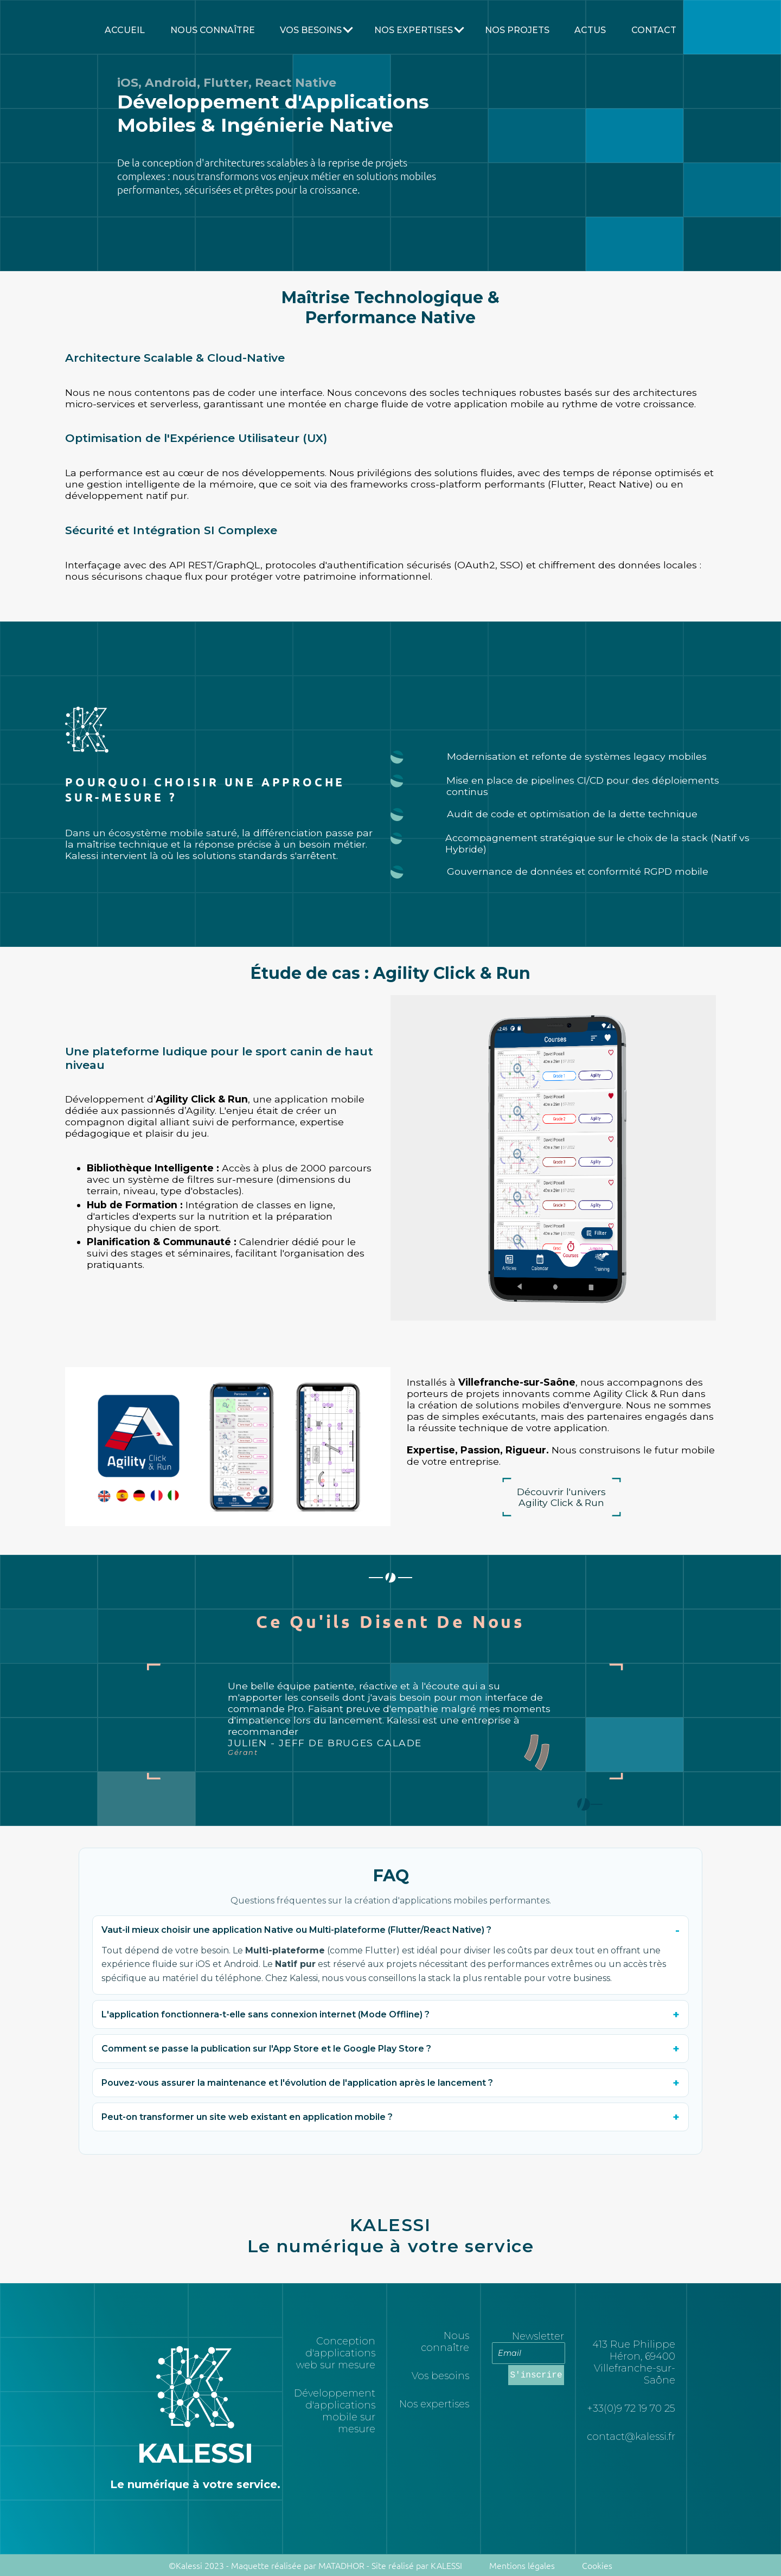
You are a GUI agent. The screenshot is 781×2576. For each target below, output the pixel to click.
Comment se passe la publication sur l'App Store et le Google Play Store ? (266, 2048)
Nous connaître (212, 30)
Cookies (597, 2565)
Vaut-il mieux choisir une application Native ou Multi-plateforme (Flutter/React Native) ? (296, 1930)
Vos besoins (311, 30)
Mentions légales (522, 2565)
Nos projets (517, 30)
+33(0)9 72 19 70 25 (631, 2408)
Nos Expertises (413, 30)
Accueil (125, 30)
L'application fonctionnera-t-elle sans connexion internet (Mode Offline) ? (265, 2014)
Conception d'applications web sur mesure (335, 2353)
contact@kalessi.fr (631, 2437)
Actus (590, 30)
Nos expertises (434, 2404)
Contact (653, 30)
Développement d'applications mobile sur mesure (334, 2411)
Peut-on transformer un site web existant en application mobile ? (247, 2117)
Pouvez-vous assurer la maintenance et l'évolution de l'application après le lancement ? (297, 2083)
